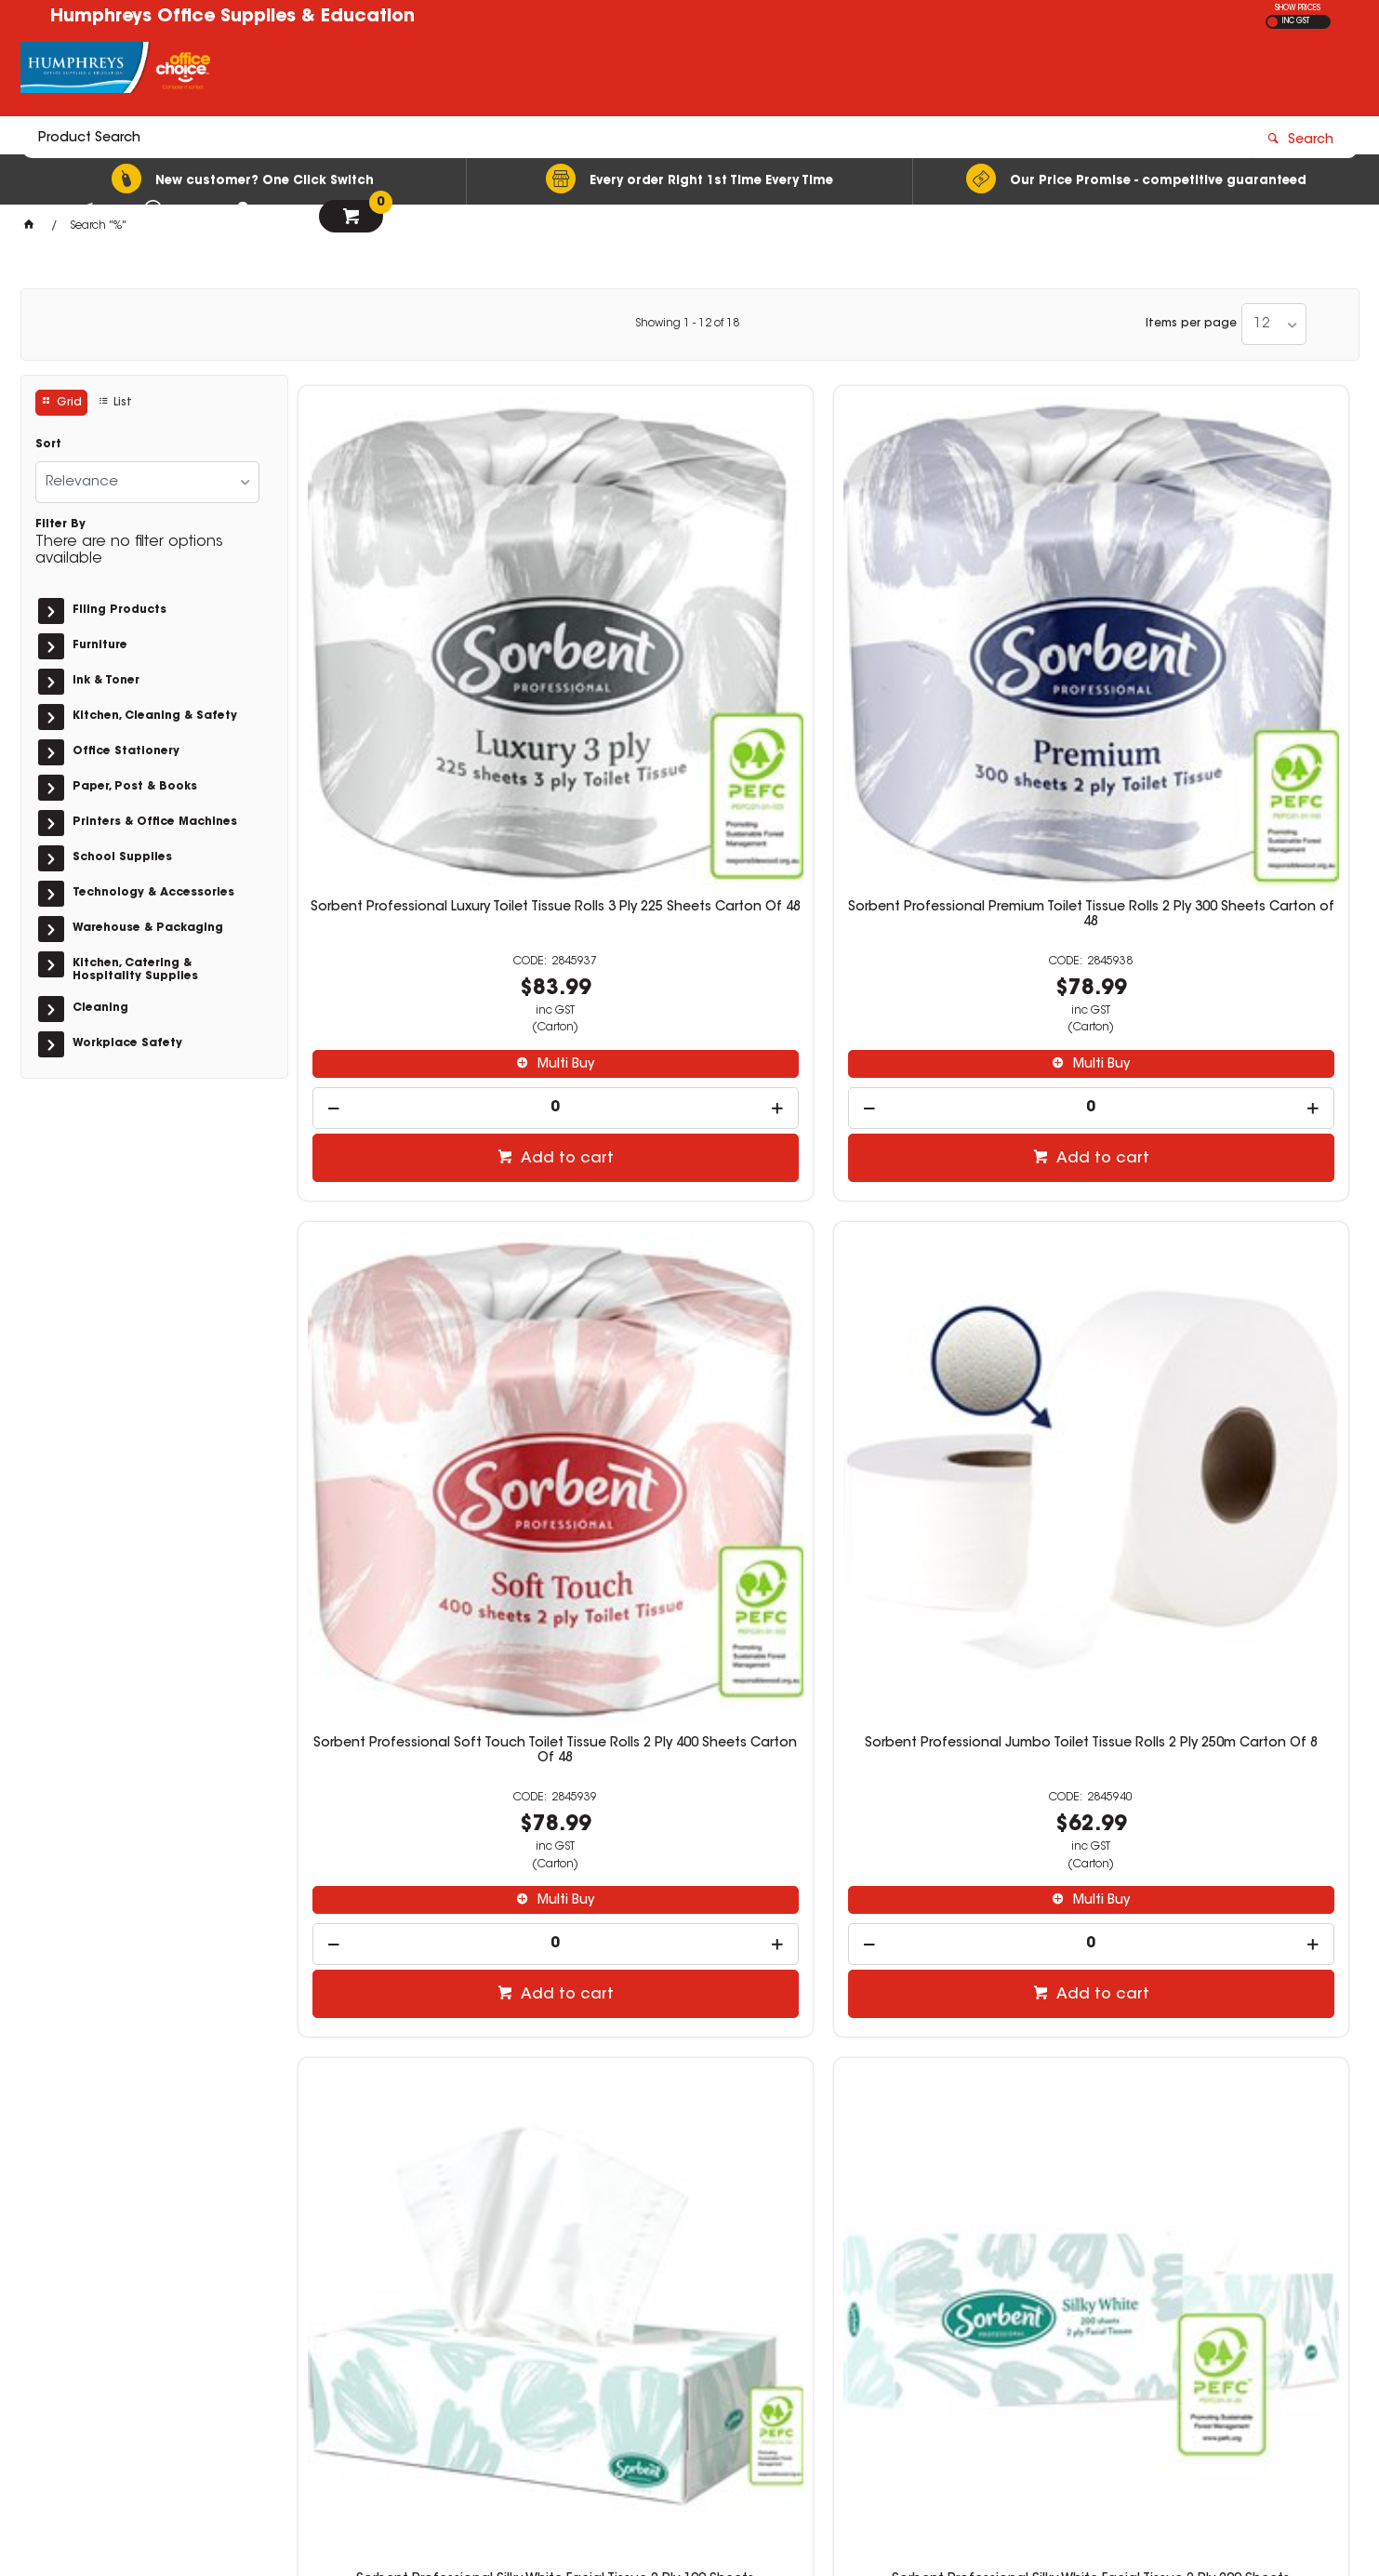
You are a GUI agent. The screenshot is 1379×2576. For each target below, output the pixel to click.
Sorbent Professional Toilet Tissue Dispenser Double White (957, 1773)
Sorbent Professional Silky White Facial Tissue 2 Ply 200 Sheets (689, 1205)
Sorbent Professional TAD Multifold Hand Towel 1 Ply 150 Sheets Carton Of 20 (422, 1780)
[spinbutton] (421, 829)
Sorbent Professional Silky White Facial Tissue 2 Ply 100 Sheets (421, 1205)
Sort (48, 444)
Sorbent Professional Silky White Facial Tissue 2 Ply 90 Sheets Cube (957, 1205)
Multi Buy (430, 785)
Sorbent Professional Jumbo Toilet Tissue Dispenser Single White (1225, 1773)
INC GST (1295, 21)
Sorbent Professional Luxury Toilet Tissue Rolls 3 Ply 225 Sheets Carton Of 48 (421, 643)
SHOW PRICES (1297, 8)
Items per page (1191, 323)
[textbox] (581, 71)
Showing (687, 323)
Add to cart (431, 879)
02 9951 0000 (1014, 2308)
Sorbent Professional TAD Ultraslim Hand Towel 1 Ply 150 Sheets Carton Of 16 (1224, 1212)
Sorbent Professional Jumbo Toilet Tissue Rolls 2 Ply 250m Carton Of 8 (1225, 636)
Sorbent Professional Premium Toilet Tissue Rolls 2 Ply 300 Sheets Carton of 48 (689, 643)
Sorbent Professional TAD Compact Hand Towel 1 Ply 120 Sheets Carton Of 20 (689, 1780)
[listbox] (1273, 324)
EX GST (1272, 22)
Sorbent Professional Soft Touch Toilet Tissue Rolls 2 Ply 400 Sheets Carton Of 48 (957, 643)
